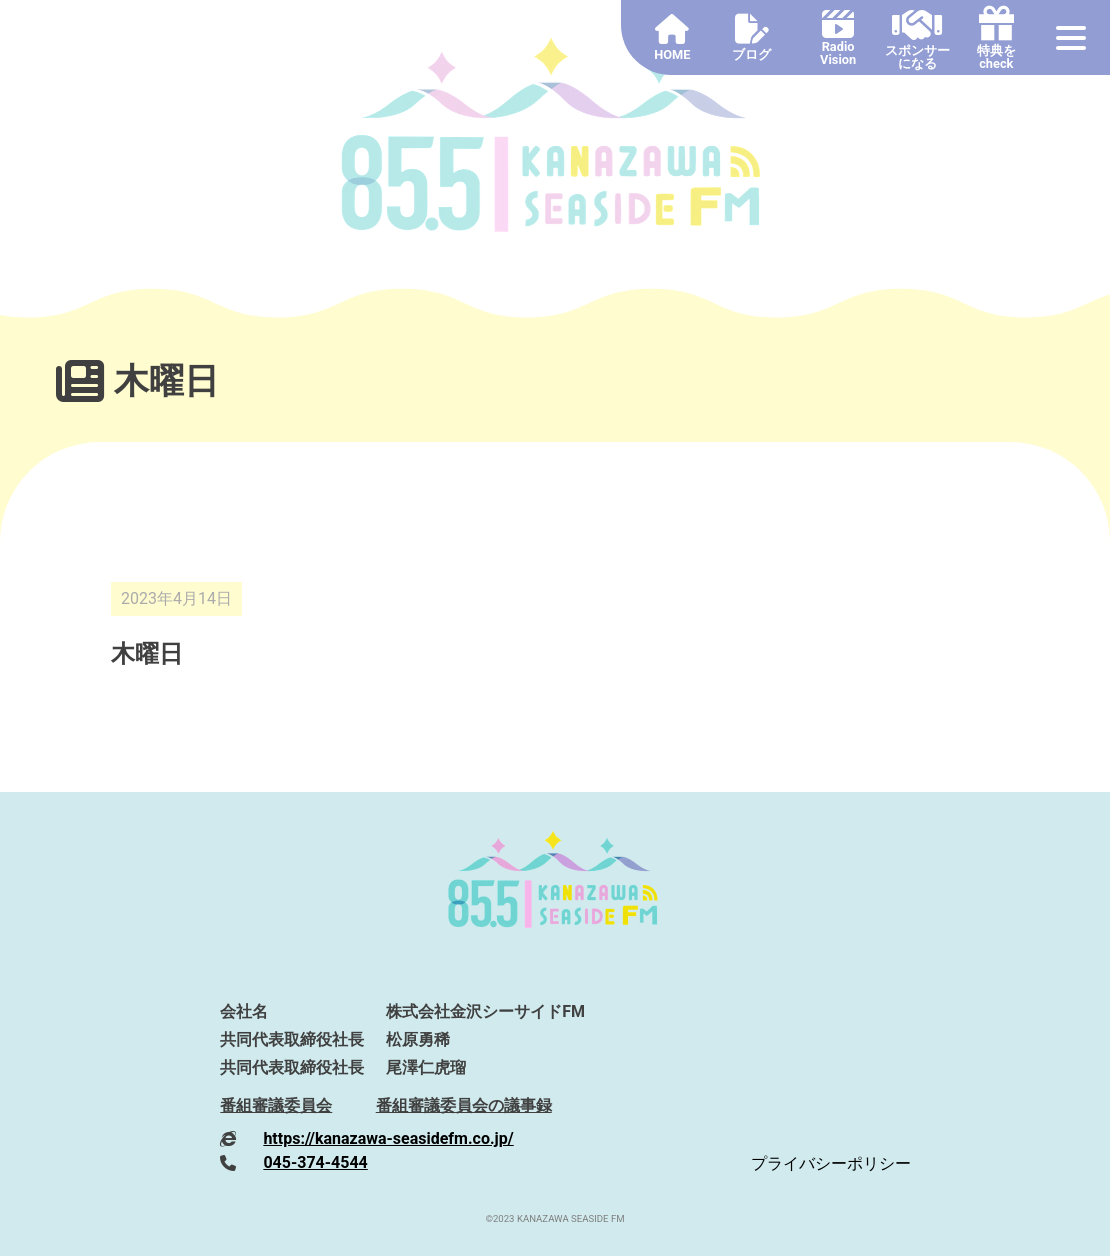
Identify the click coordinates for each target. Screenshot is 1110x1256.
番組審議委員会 (276, 1105)
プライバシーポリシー (831, 1163)
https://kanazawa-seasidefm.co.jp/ (388, 1138)
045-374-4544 (315, 1162)
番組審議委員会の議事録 (464, 1105)
